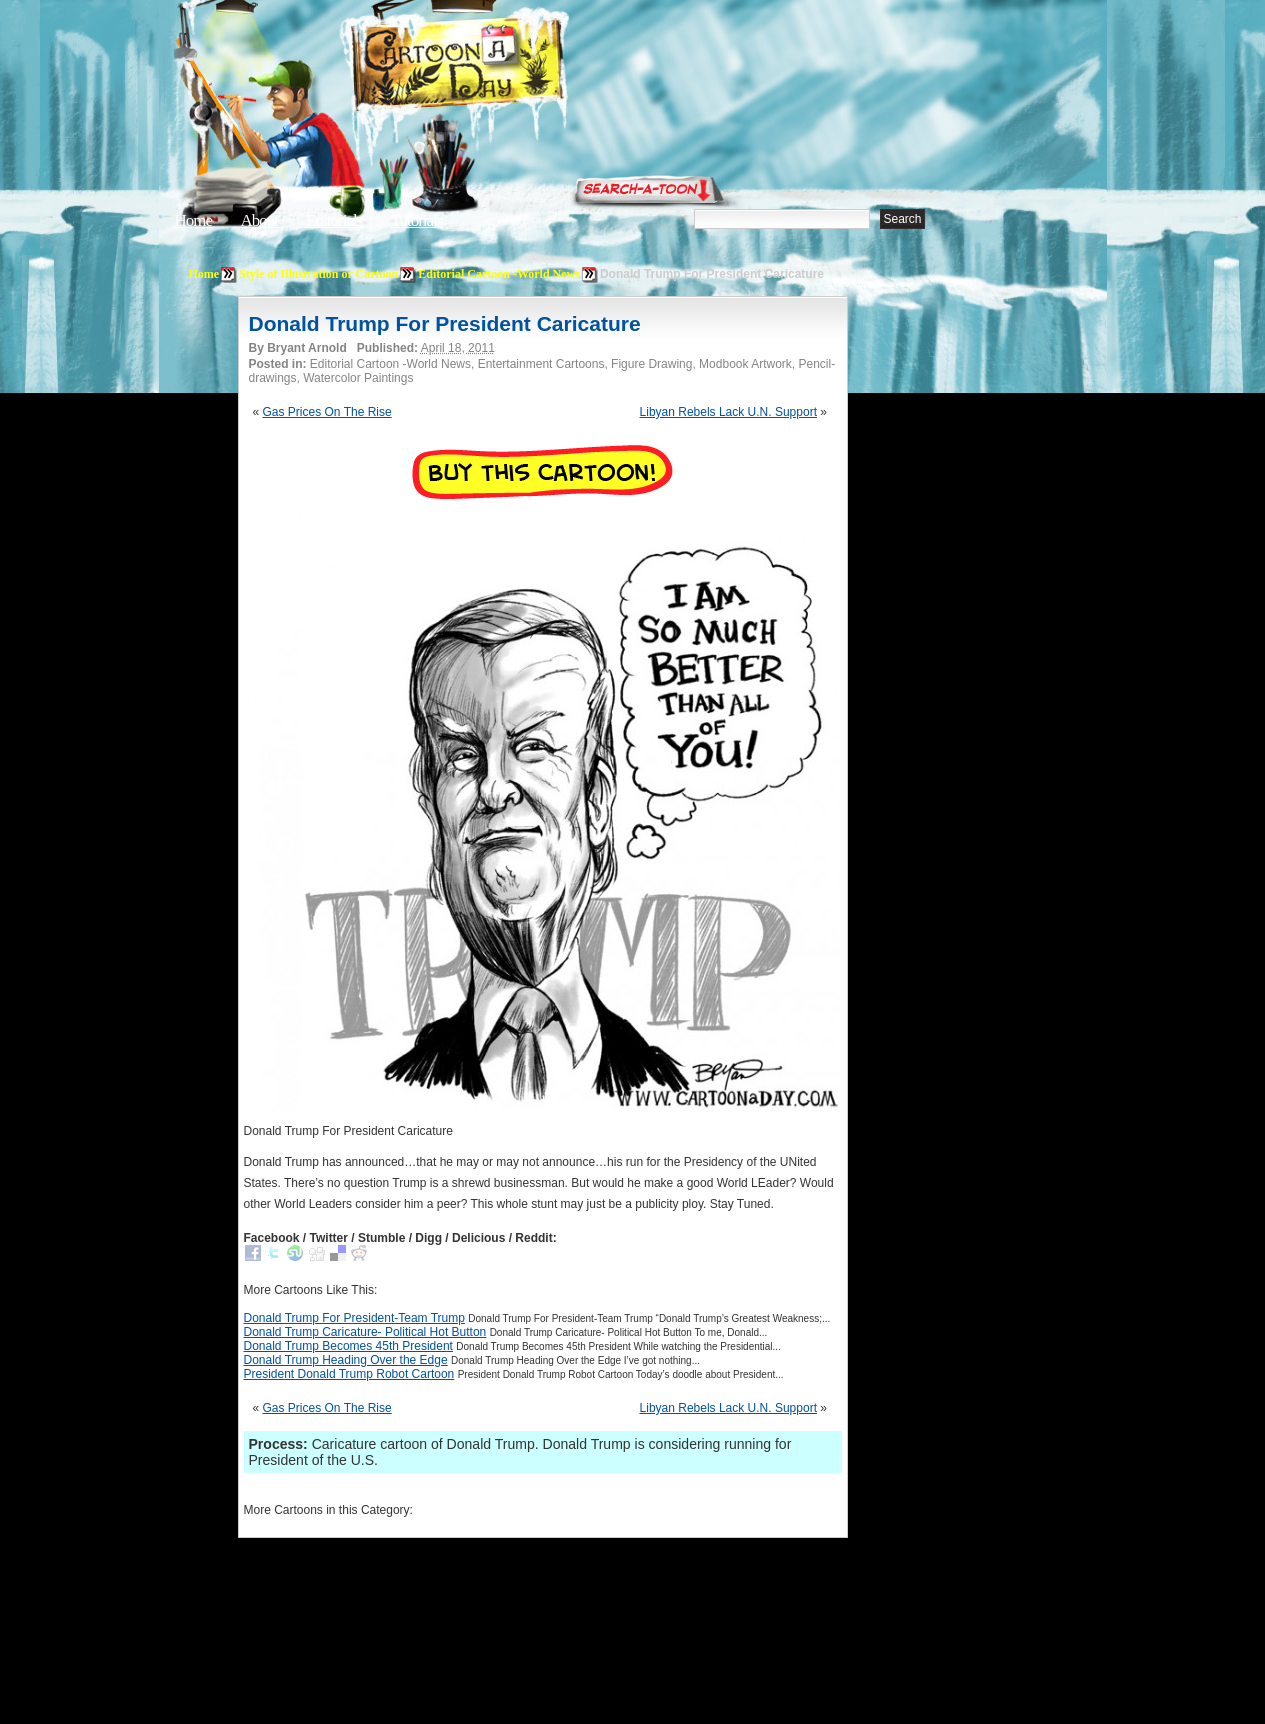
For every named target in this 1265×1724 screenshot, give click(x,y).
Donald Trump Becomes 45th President (348, 1346)
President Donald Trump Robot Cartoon (349, 1374)
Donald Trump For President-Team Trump (354, 1318)
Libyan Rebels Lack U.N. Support (728, 412)
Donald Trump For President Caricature (445, 323)
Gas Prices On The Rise (327, 412)
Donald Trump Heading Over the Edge (346, 1360)
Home (194, 220)
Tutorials (417, 220)
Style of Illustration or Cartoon (318, 274)
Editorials (334, 220)
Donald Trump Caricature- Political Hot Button (365, 1332)
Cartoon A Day (507, 66)
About (259, 220)
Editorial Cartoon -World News (499, 274)
